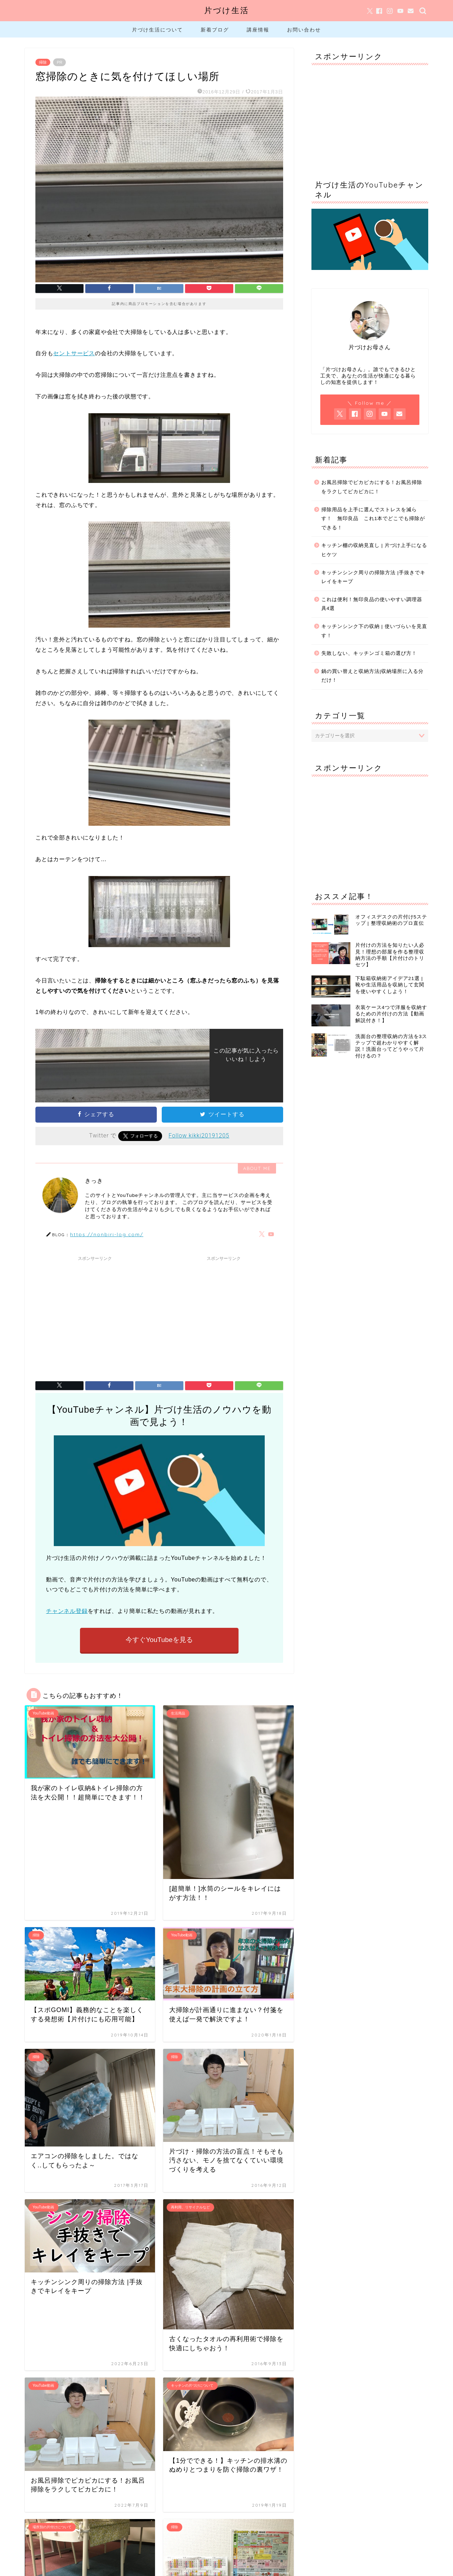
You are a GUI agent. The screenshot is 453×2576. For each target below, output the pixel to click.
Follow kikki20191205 (198, 1135)
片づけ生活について (157, 30)
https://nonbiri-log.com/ (106, 1234)
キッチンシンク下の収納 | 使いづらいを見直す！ (374, 631)
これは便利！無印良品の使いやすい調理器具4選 (371, 604)
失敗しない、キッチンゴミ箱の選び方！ (369, 653)
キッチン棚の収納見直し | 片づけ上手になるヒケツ (374, 550)
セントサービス (74, 353)
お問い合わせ (304, 30)
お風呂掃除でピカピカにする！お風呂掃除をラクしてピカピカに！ (371, 487)
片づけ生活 (226, 10)
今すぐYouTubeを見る (159, 1639)
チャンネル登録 (67, 1611)
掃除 (43, 62)
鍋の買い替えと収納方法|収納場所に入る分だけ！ (372, 676)
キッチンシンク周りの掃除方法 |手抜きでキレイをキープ (373, 577)
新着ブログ (215, 30)
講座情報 (258, 30)
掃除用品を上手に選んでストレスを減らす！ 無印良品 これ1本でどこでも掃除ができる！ (373, 518)
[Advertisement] (94, 1314)
